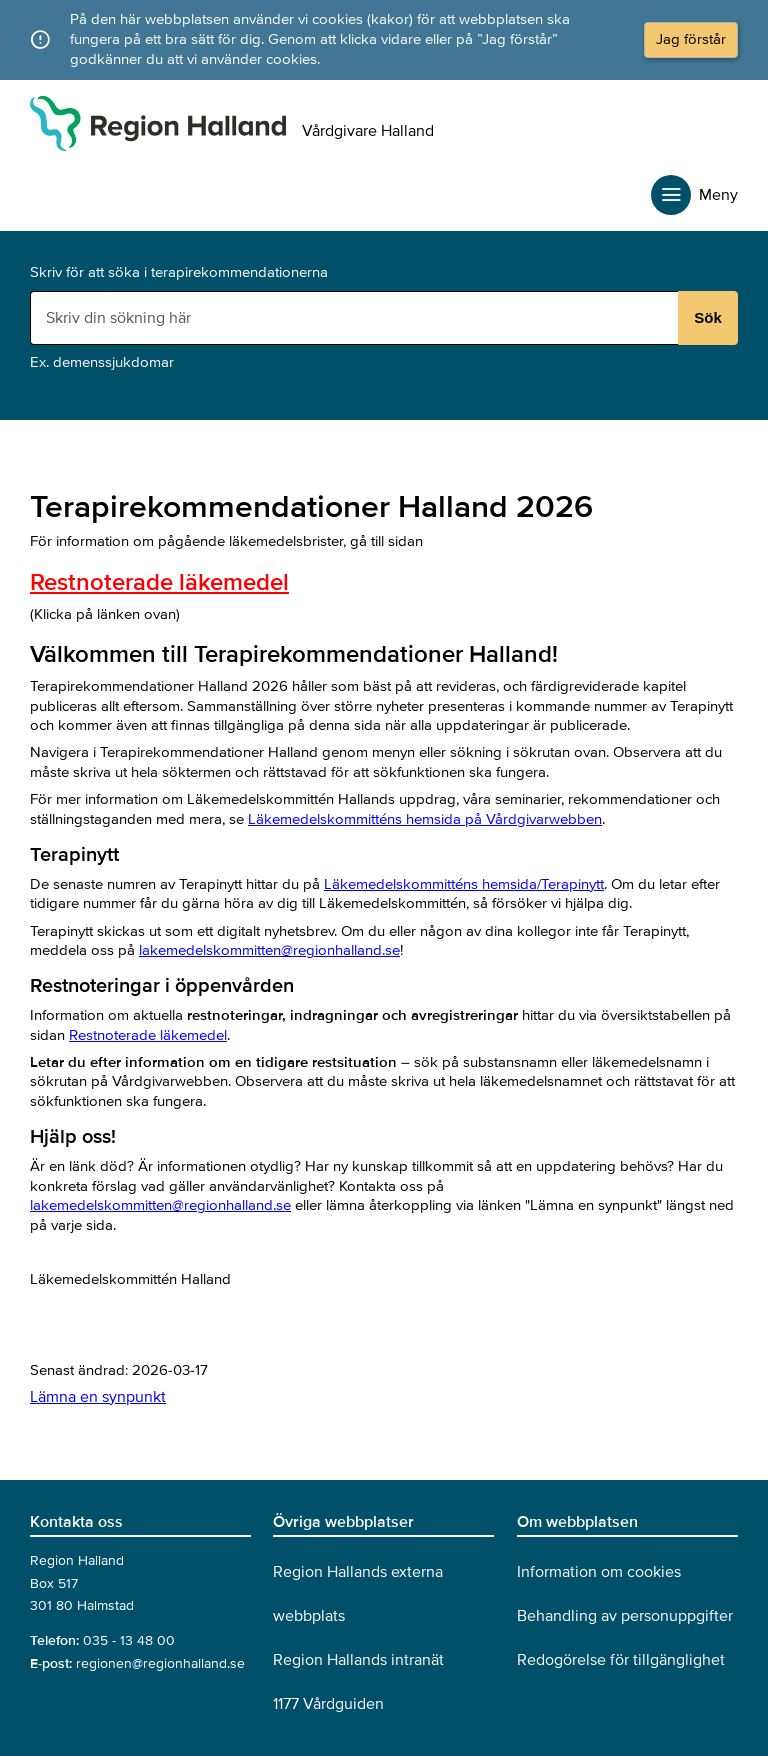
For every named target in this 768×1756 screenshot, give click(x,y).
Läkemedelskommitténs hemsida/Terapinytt (464, 884)
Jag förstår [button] (691, 39)
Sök (708, 317)
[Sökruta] (356, 318)
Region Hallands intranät (358, 1660)
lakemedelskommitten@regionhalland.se (269, 950)
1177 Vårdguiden (328, 1704)
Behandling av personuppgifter (625, 1616)
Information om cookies (599, 1572)
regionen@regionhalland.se (160, 1663)
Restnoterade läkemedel (159, 582)
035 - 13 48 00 (129, 1640)
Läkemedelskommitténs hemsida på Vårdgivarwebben (425, 819)
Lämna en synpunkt (98, 1397)
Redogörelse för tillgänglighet (621, 1660)
